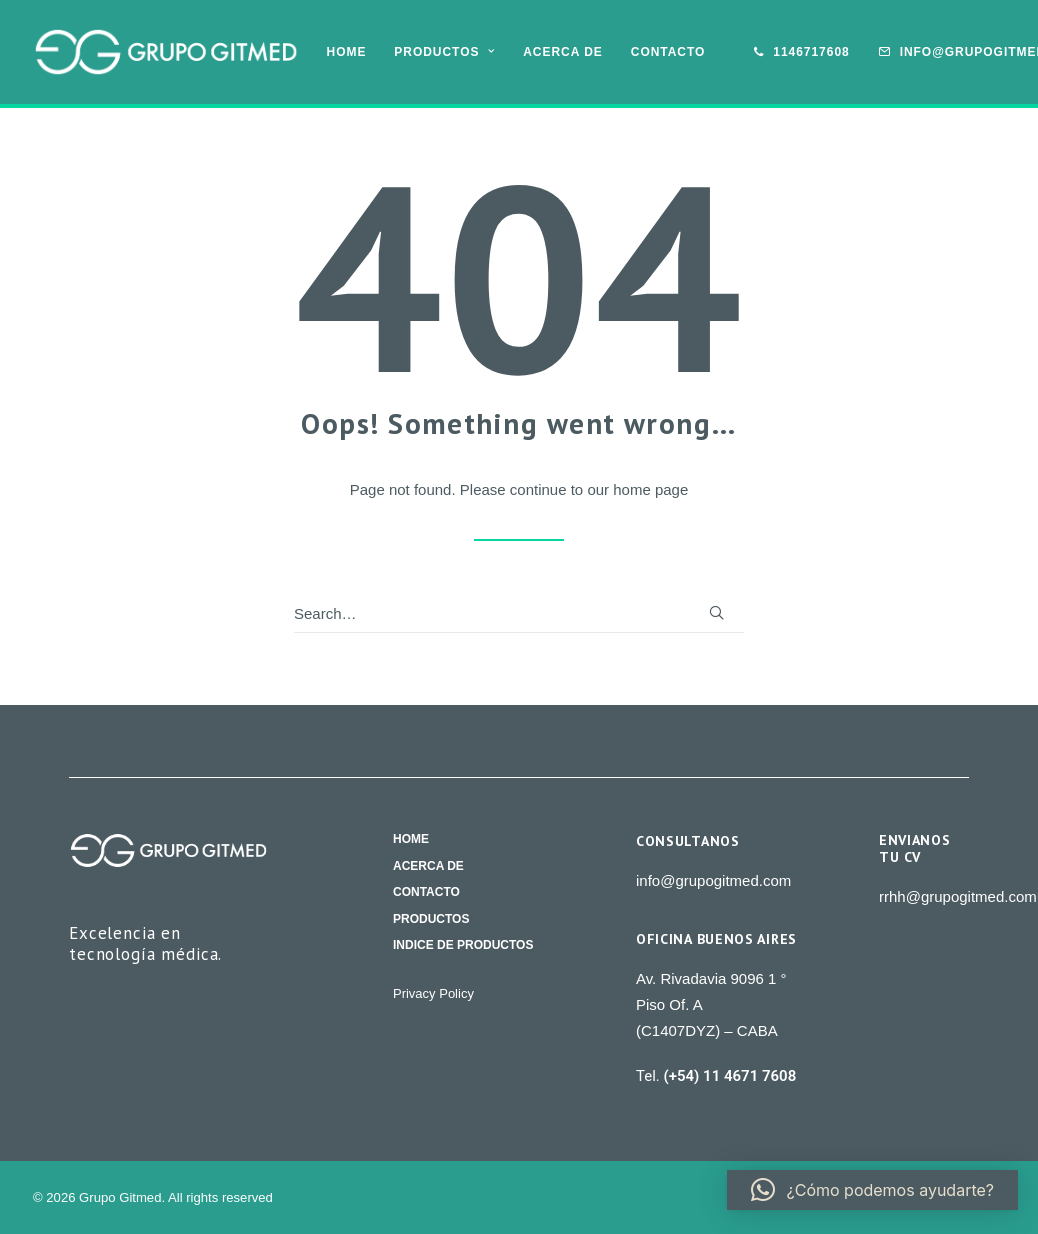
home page (650, 489)
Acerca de (563, 52)
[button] (716, 612)
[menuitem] (347, 52)
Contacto (668, 52)
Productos (444, 52)
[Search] (519, 614)
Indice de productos (463, 946)
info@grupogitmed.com (713, 880)
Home (347, 52)
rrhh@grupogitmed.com (958, 896)
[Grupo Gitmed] (166, 52)
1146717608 (811, 52)
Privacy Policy (433, 993)
